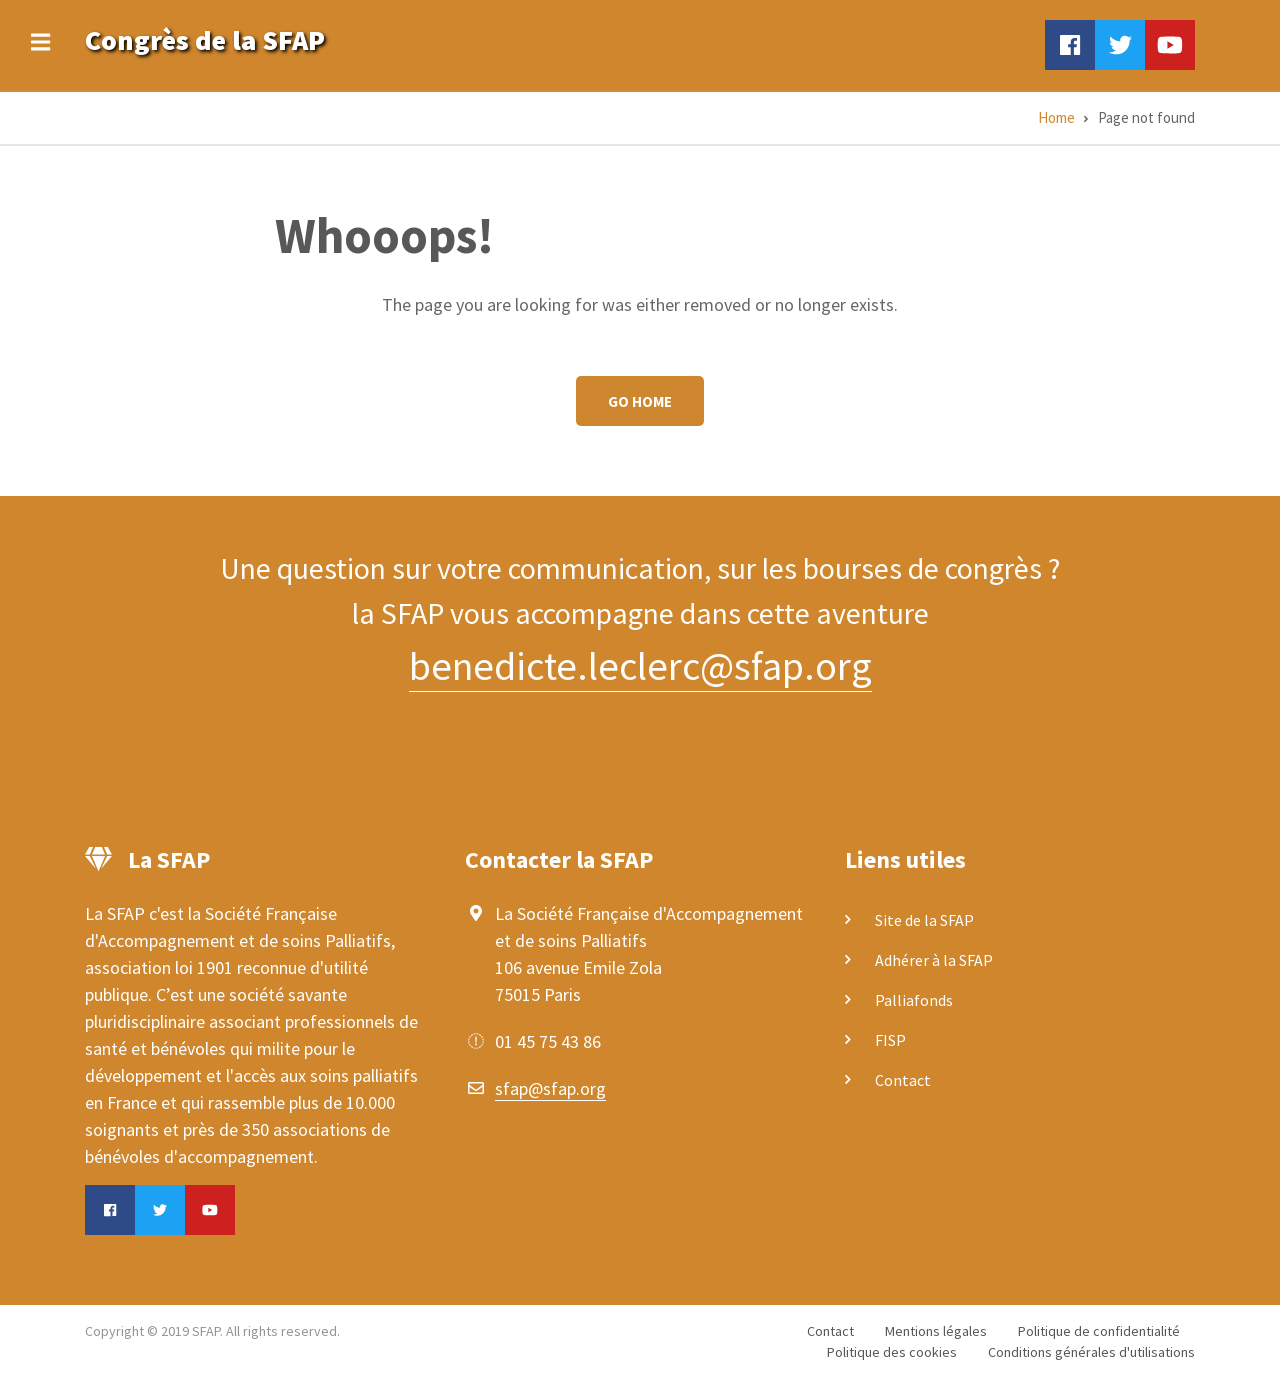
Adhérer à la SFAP (934, 960)
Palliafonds (914, 1000)
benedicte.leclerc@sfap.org (640, 666)
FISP (890, 1040)
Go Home (640, 401)
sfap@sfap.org (550, 1088)
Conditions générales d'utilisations (1091, 1352)
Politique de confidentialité (1099, 1331)
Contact (903, 1080)
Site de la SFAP (924, 920)
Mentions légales (936, 1331)
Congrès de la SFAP (205, 40)
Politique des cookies (892, 1352)
